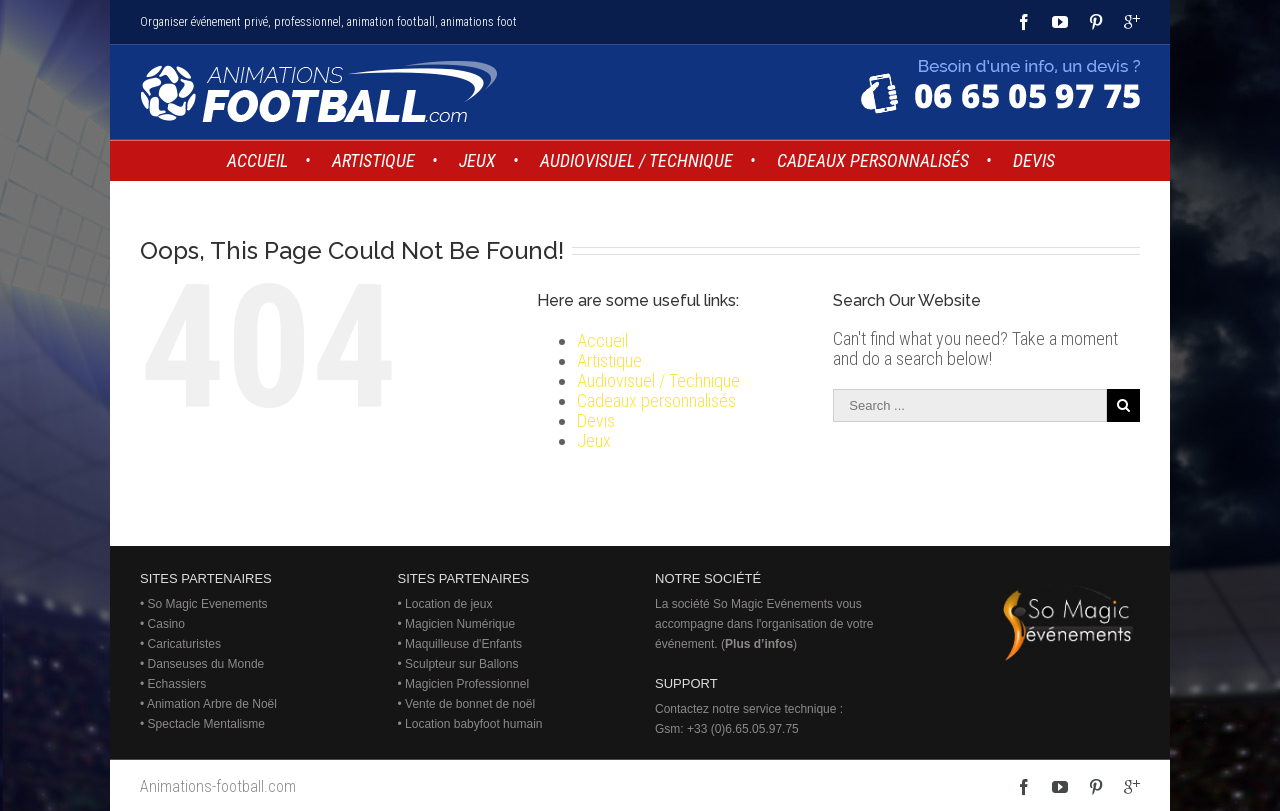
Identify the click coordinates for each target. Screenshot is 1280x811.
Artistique (609, 360)
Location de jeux (448, 604)
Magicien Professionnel (467, 684)
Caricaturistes (184, 644)
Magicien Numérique (460, 624)
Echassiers (177, 684)
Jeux (594, 440)
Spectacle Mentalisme (206, 724)
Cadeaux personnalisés (656, 400)
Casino (166, 624)
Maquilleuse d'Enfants (463, 644)
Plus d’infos (759, 644)
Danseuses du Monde (206, 664)
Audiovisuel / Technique (658, 380)
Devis (596, 420)
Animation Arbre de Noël (212, 704)
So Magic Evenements (208, 604)
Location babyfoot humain (473, 724)
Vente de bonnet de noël (470, 704)
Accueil (602, 340)
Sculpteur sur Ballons (461, 664)
